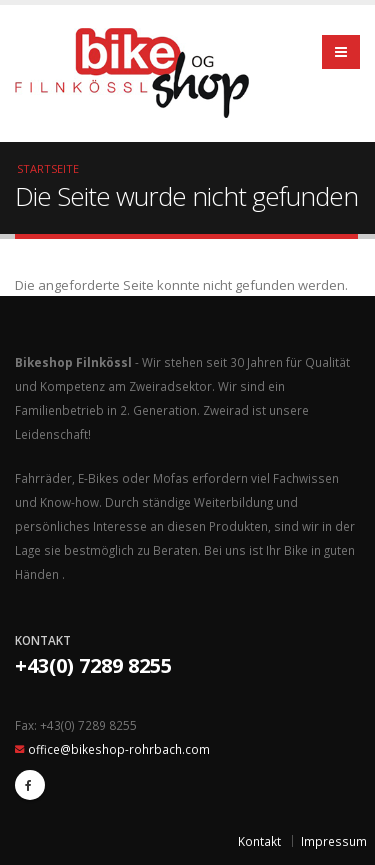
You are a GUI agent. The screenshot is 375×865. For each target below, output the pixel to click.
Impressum (334, 841)
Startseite (48, 168)
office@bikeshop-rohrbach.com (119, 749)
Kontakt (259, 841)
